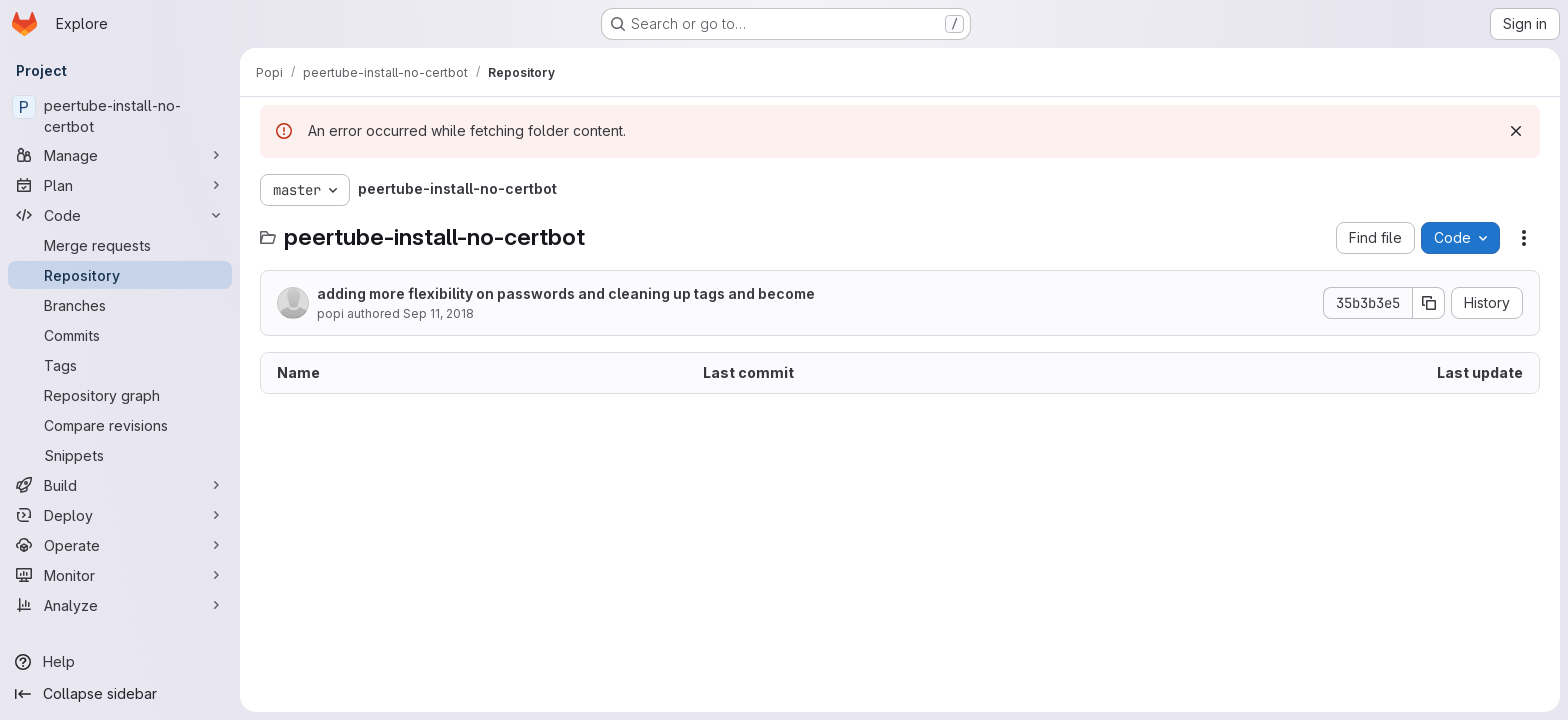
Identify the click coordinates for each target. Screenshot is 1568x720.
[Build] (120, 485)
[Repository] (120, 275)
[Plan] (120, 185)
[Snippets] (120, 455)
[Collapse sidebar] (120, 694)
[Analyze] (120, 605)
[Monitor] (120, 575)
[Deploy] (120, 515)
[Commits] (120, 335)
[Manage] (120, 155)
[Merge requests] (120, 245)
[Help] (120, 662)
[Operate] (120, 545)
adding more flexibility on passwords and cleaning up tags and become (566, 293)
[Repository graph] (120, 395)
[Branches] (120, 305)
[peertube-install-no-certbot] (120, 116)
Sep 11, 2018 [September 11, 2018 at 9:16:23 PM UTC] (438, 313)
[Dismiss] (1516, 131)
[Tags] (120, 365)
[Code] (120, 215)
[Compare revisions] (120, 425)
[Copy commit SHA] (1429, 303)
